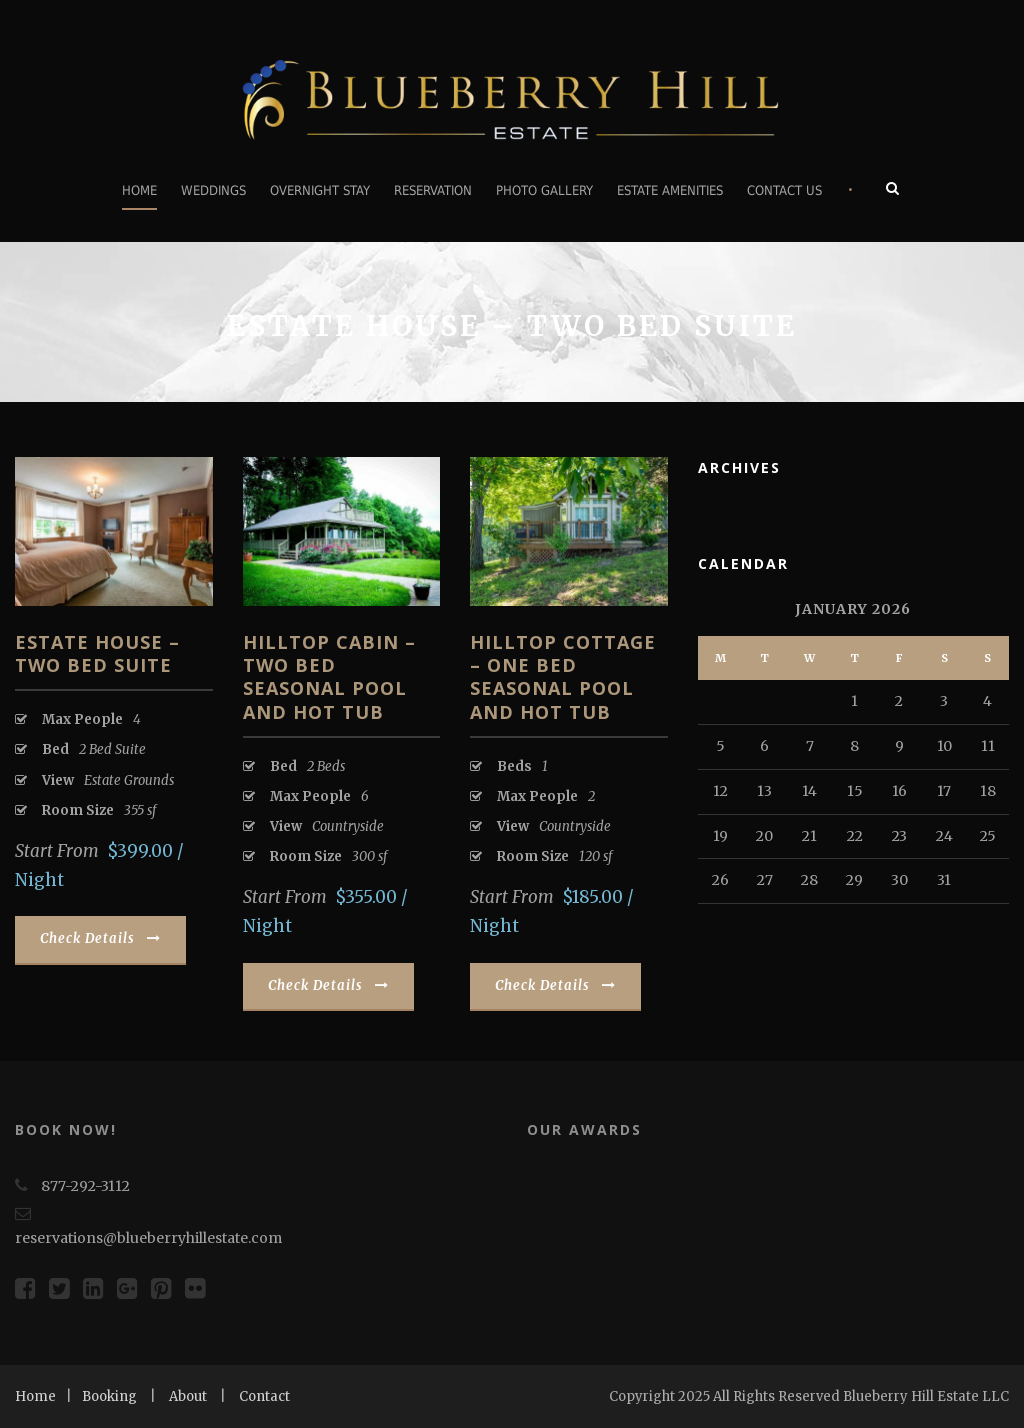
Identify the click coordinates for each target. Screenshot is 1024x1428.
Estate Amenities (670, 190)
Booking (109, 1396)
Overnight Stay (320, 190)
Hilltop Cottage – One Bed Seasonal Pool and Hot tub (563, 677)
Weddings (213, 190)
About (188, 1396)
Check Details (100, 938)
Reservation (433, 190)
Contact (264, 1396)
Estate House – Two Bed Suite (97, 653)
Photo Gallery (544, 190)
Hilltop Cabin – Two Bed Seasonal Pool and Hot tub (329, 677)
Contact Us (784, 190)
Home (139, 190)
